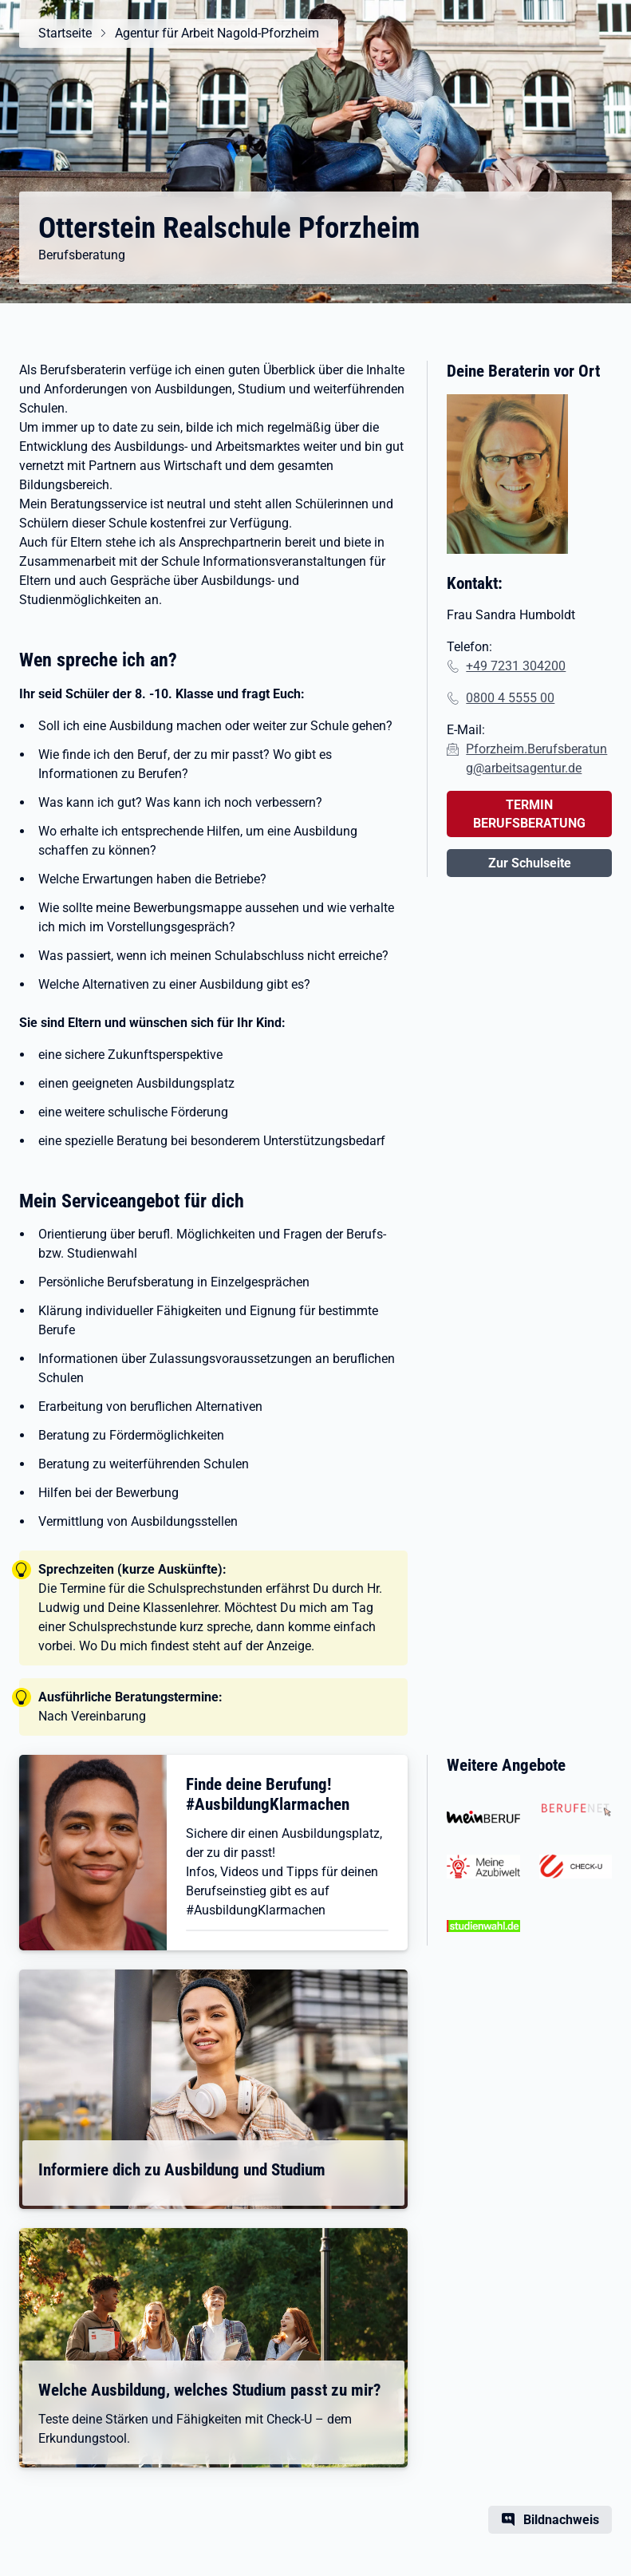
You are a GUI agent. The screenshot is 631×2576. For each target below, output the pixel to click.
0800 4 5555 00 (510, 697)
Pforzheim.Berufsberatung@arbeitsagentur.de (536, 758)
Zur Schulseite (529, 863)
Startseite (65, 33)
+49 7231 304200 (516, 666)
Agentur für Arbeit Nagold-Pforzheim (217, 33)
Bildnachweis (561, 2519)
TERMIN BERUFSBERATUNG (529, 814)
